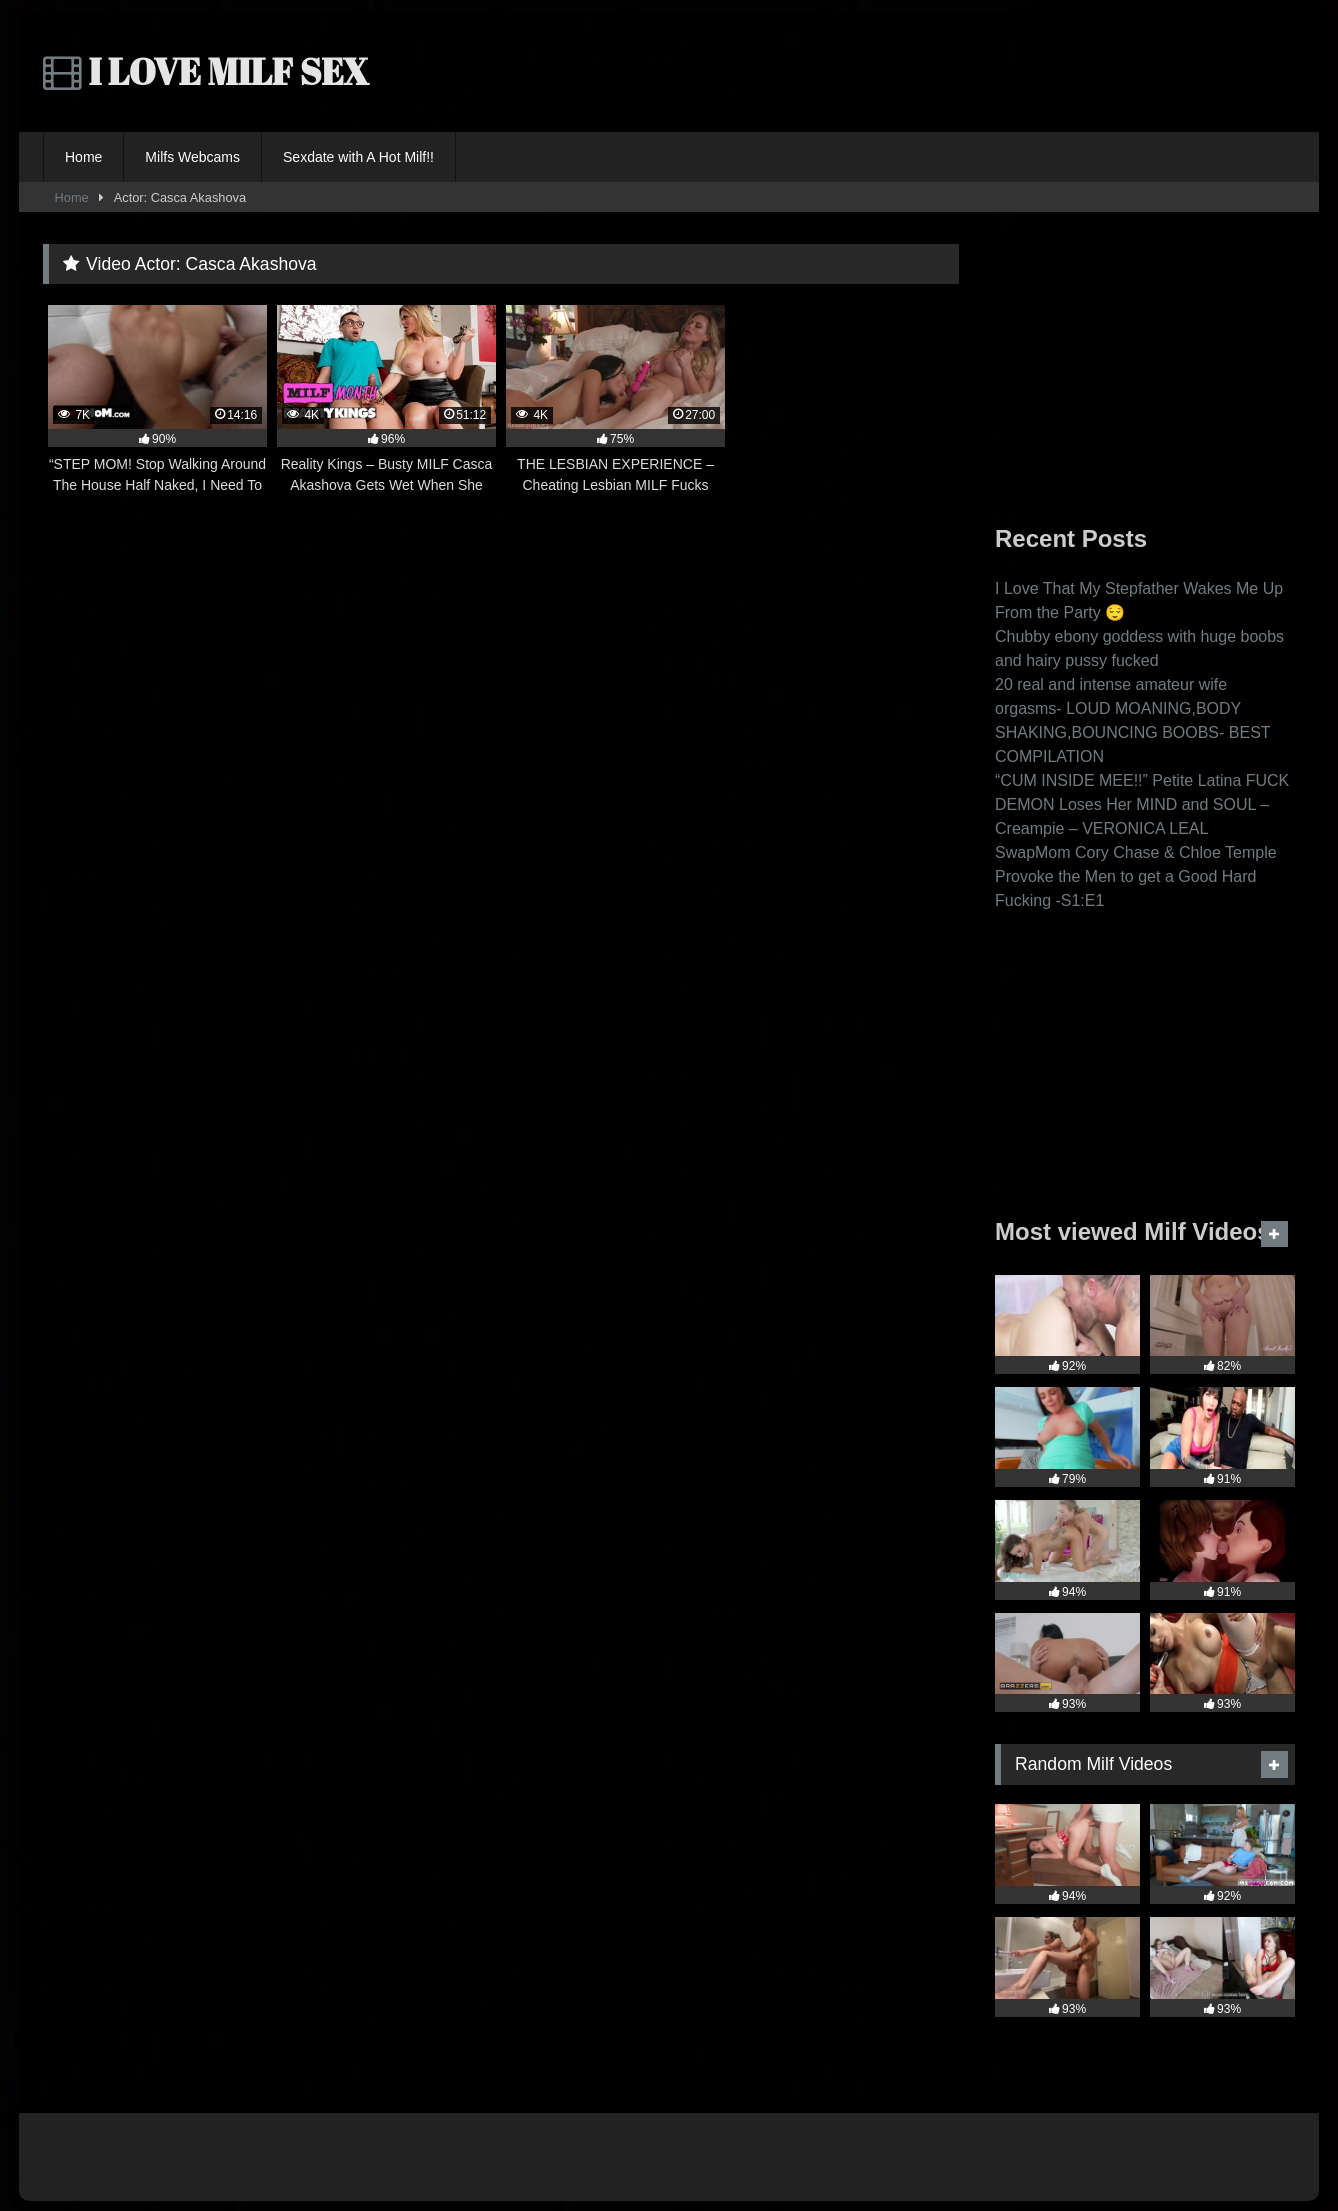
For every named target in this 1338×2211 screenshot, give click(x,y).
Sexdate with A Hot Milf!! (358, 157)
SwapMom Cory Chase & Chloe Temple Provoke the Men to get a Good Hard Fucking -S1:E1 (1136, 876)
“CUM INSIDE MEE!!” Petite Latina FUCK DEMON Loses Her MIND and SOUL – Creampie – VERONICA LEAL (1142, 804)
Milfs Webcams (192, 157)
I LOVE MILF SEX (206, 71)
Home (83, 157)
